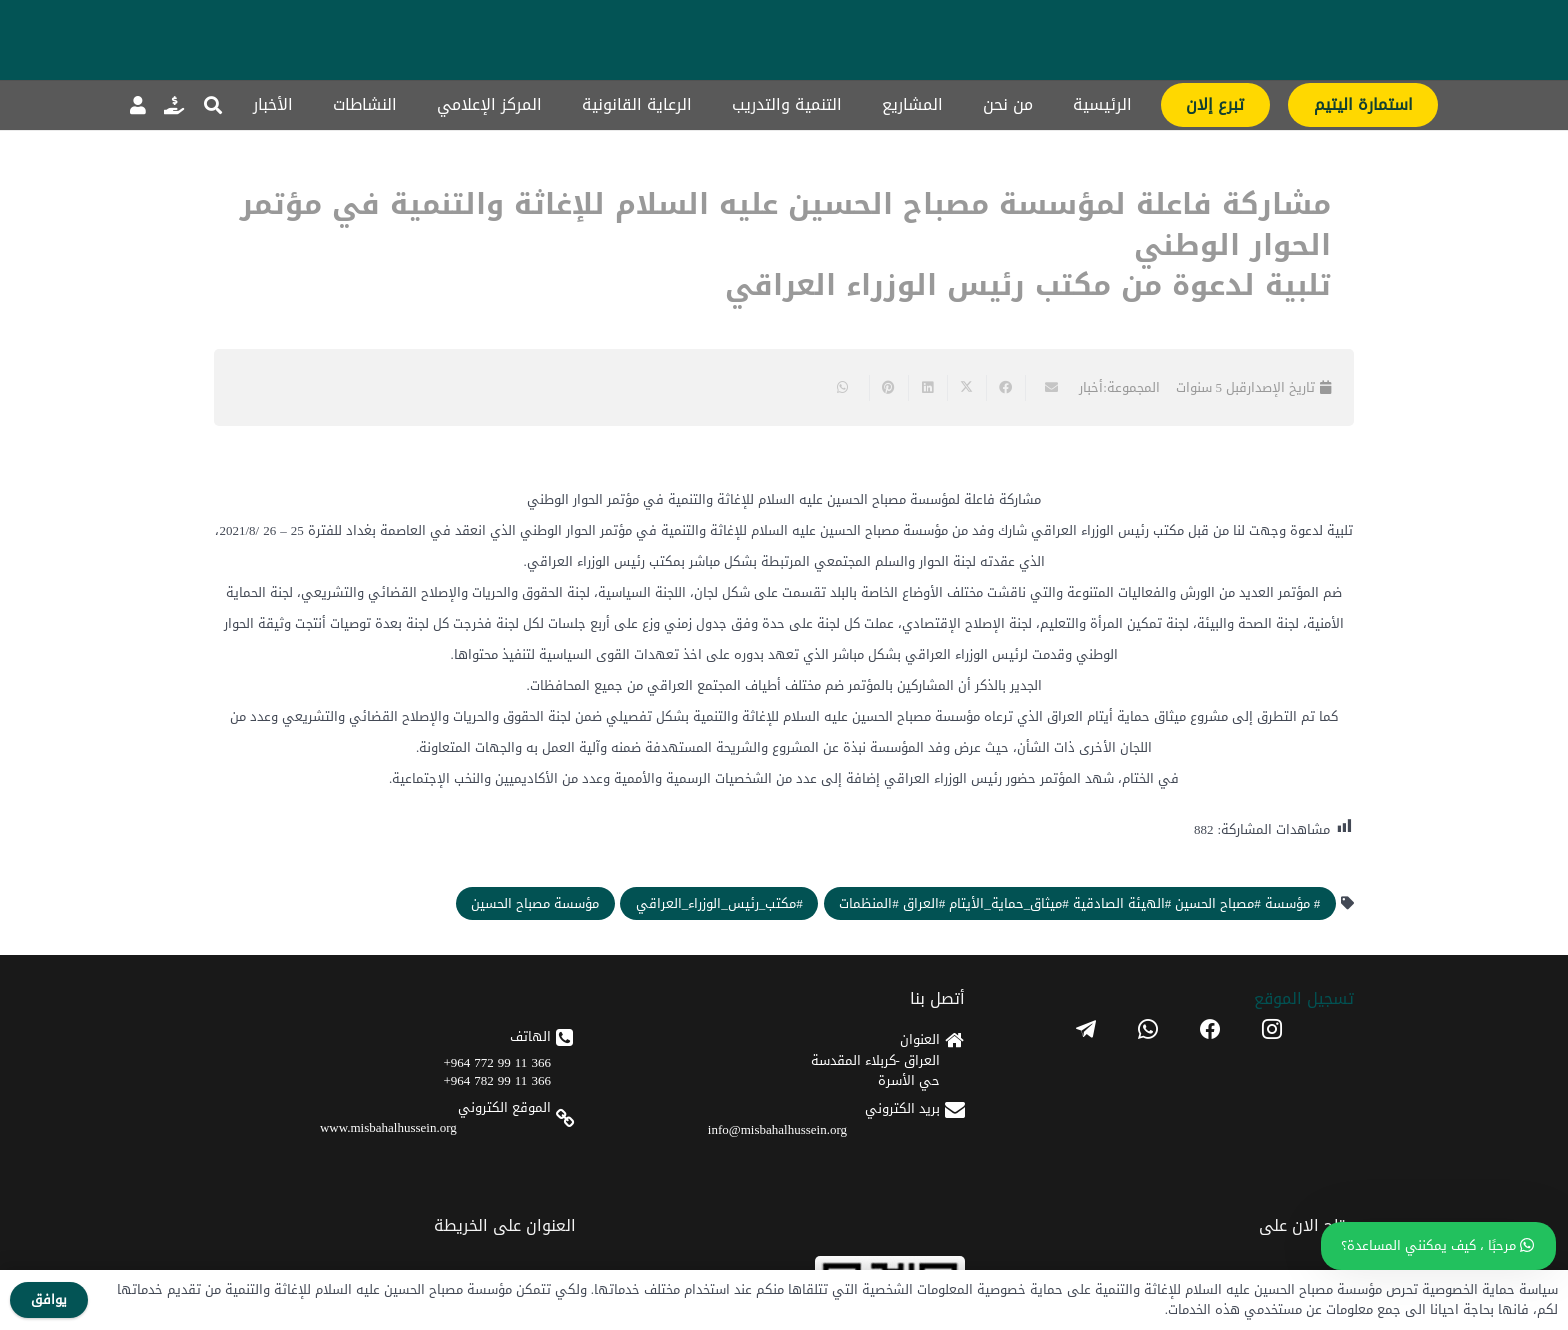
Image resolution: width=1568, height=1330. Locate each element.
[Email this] (1044, 388)
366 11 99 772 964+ (497, 1062)
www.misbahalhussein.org (388, 1127)
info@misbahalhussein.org (777, 1129)
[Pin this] (888, 388)
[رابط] (174, 105)
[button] (213, 105)
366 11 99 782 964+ (497, 1080)
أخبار (1091, 387)
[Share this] (1005, 388)
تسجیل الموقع (1304, 998)
